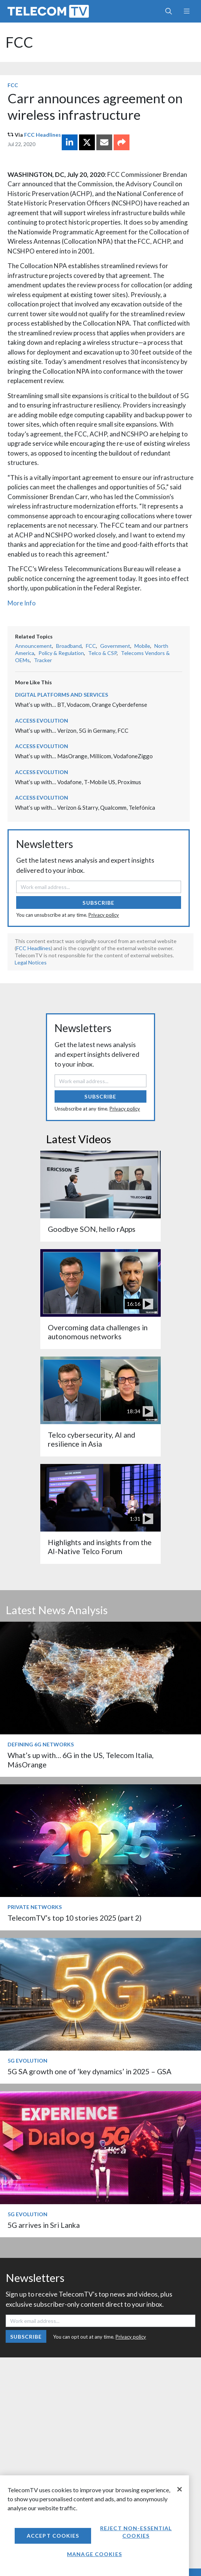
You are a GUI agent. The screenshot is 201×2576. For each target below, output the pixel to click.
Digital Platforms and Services (61, 694)
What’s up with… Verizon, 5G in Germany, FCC (71, 730)
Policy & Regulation (61, 653)
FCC (19, 42)
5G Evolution (27, 2060)
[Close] (179, 2489)
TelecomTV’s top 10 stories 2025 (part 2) (75, 1918)
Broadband (69, 646)
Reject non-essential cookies (136, 2532)
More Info (22, 603)
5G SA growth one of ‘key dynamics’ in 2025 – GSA (89, 2071)
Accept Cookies (53, 2535)
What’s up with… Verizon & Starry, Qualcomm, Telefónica (85, 807)
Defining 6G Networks (41, 1744)
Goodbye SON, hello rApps (92, 1229)
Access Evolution (41, 720)
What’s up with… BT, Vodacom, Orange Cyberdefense (81, 704)
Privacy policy (103, 915)
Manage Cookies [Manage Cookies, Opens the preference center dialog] (94, 2554)
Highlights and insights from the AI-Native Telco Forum (100, 1547)
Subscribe (98, 902)
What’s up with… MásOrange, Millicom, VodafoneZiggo (84, 756)
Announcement (33, 646)
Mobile (142, 646)
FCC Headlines (42, 134)
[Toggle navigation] (186, 11)
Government (115, 646)
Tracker (43, 660)
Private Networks (35, 1907)
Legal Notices (31, 962)
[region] (94, 2525)
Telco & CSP (102, 653)
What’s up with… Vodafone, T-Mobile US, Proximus (78, 782)
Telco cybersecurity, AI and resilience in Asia (91, 1439)
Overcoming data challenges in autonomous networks (98, 1332)
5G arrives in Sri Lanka (44, 2225)
